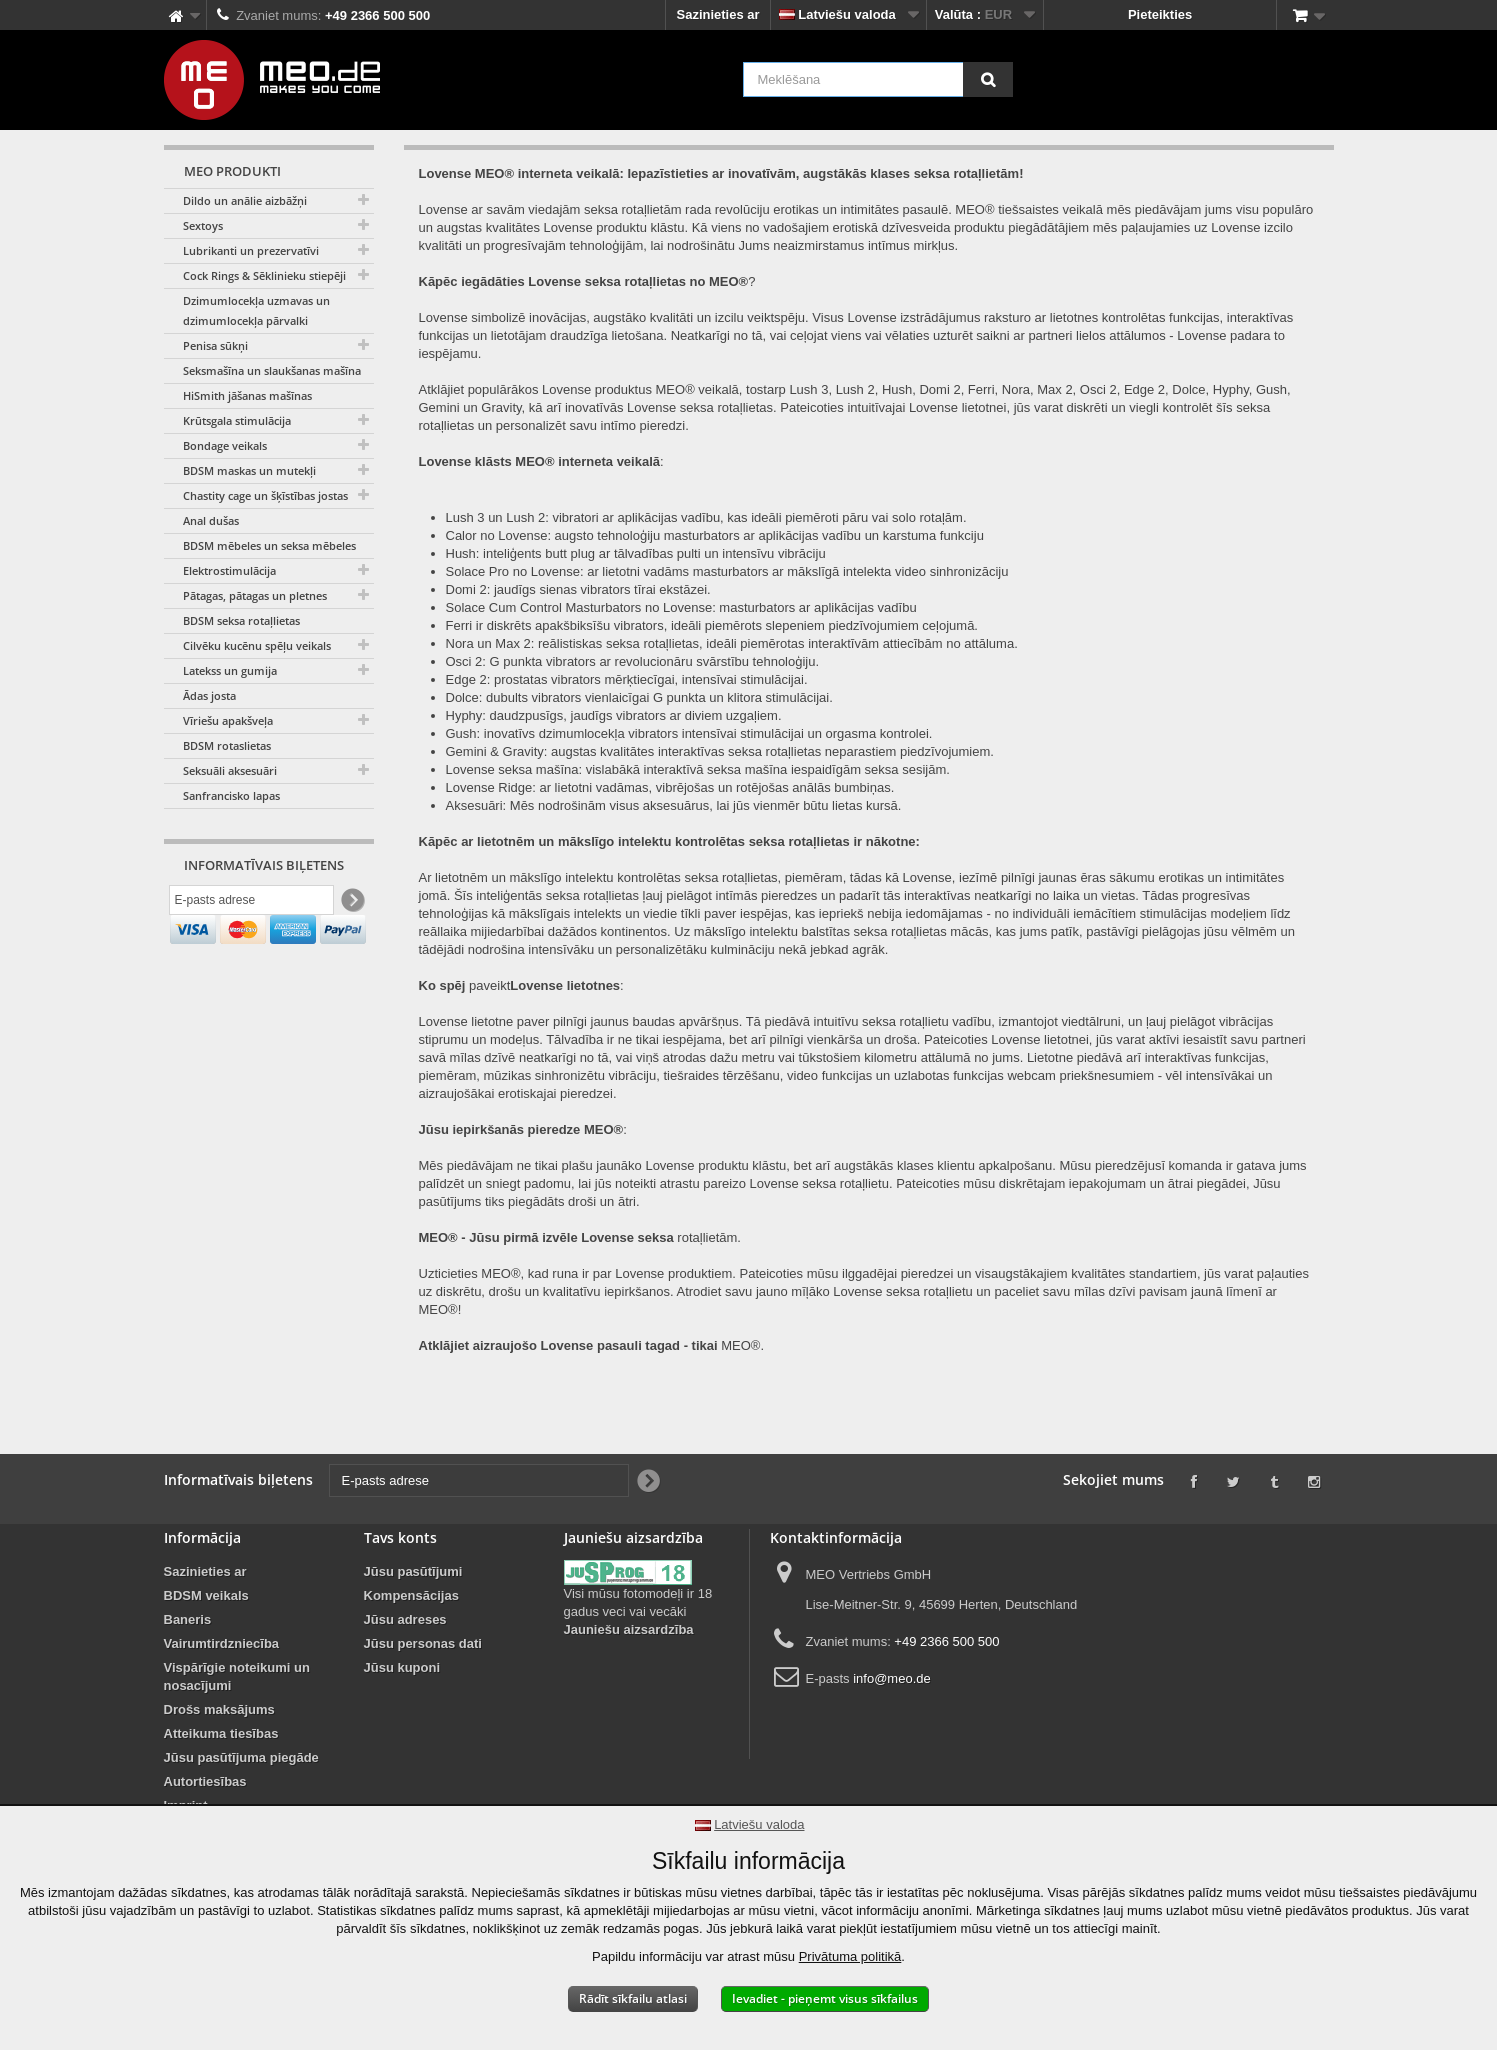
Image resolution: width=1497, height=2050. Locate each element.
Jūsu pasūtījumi (413, 1571)
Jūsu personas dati (423, 1643)
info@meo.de (892, 1678)
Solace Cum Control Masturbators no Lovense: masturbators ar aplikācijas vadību (681, 607)
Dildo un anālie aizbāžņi (245, 200)
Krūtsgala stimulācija (237, 420)
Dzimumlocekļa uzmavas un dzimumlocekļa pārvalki (256, 310)
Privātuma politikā (850, 1956)
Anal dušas (211, 520)
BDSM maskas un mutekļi (249, 470)
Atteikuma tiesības (221, 1733)
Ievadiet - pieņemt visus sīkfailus (825, 1998)
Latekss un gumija (230, 670)
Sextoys (203, 225)
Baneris (188, 1619)
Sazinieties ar (717, 14)
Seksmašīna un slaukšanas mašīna (272, 370)
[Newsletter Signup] (351, 903)
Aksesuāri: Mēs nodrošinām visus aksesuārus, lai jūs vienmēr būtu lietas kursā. (674, 805)
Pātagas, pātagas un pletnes (255, 595)
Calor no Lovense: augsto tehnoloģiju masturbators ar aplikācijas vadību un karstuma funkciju (715, 535)
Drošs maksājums (219, 1709)
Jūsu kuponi (402, 1667)
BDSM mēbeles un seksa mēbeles (269, 545)
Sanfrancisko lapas (231, 795)
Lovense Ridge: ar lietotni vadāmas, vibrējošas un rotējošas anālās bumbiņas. (670, 787)
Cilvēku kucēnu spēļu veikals (257, 645)
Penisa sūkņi (215, 345)
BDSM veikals (206, 1595)
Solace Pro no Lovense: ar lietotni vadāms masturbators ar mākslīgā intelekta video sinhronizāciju (727, 571)
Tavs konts (400, 1537)
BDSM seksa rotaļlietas (241, 620)
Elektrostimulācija (229, 570)
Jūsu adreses (405, 1619)
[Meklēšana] (988, 79)
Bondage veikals (225, 445)
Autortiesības (205, 1781)
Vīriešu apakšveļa (228, 720)
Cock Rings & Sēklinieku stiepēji (264, 275)
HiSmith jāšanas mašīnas (247, 395)
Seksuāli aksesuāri (230, 770)
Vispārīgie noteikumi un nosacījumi (237, 1676)
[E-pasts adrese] (251, 903)
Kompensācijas (411, 1595)
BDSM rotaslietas (227, 745)
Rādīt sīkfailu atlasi (633, 1998)
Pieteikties (1160, 14)
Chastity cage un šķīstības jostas (265, 495)
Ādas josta (209, 695)
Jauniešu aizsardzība (629, 1629)
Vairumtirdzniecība (222, 1643)
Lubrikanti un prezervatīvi (251, 250)
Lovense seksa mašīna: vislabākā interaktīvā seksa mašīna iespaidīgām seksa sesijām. (698, 769)
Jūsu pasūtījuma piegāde (241, 1757)
